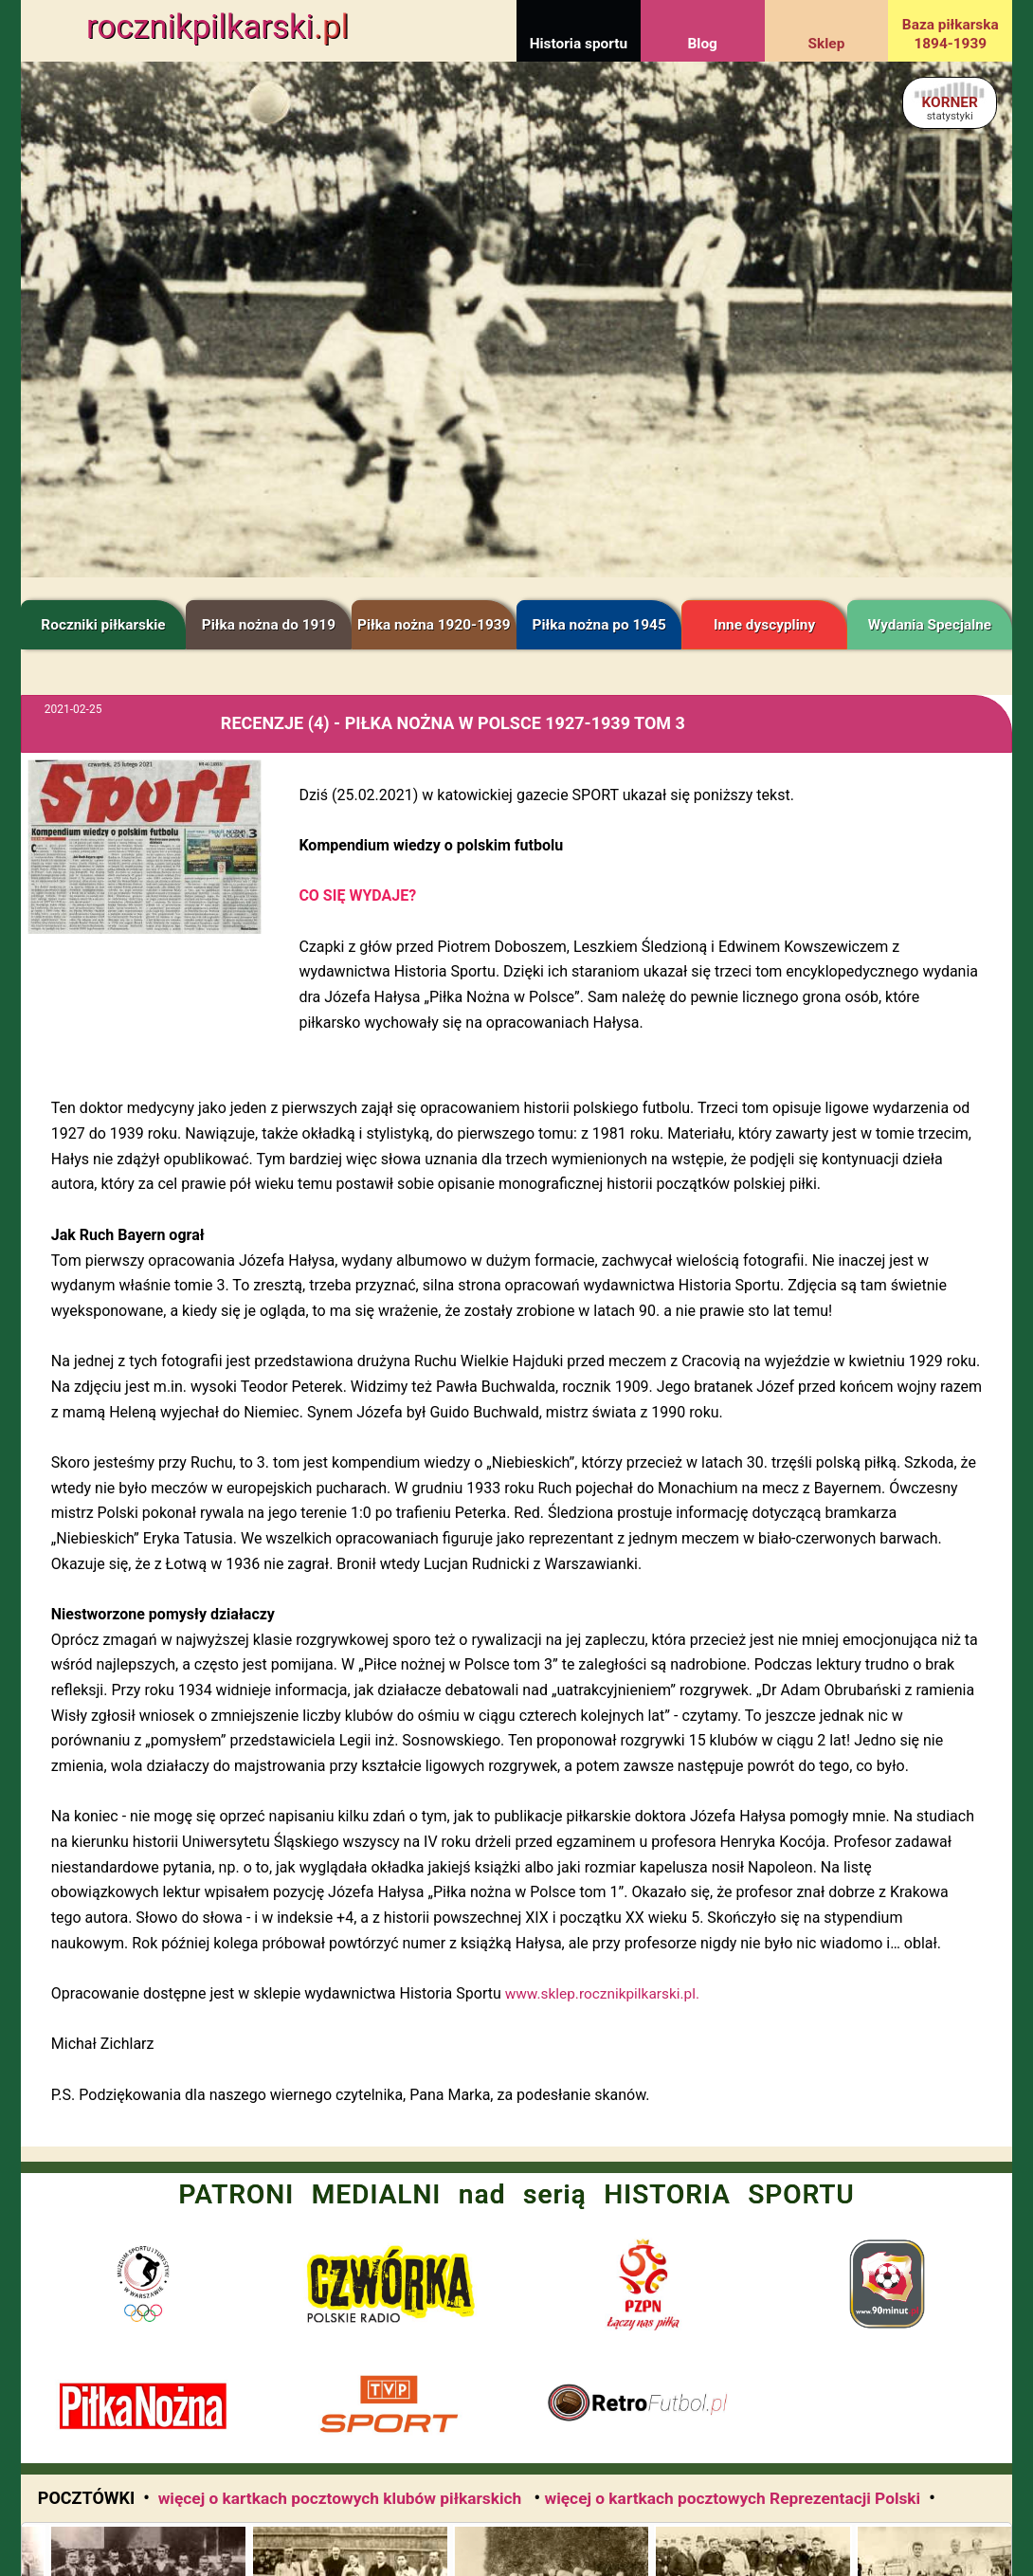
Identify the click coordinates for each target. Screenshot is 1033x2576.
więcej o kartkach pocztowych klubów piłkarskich (342, 2498)
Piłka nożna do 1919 (268, 624)
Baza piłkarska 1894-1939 (950, 34)
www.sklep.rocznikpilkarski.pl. (602, 1993)
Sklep (826, 43)
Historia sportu (578, 43)
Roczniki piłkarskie (103, 624)
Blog (701, 43)
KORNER (949, 107)
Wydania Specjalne (930, 624)
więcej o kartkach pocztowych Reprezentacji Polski (732, 2498)
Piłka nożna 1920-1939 (433, 624)
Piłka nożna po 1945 (599, 624)
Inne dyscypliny (764, 624)
